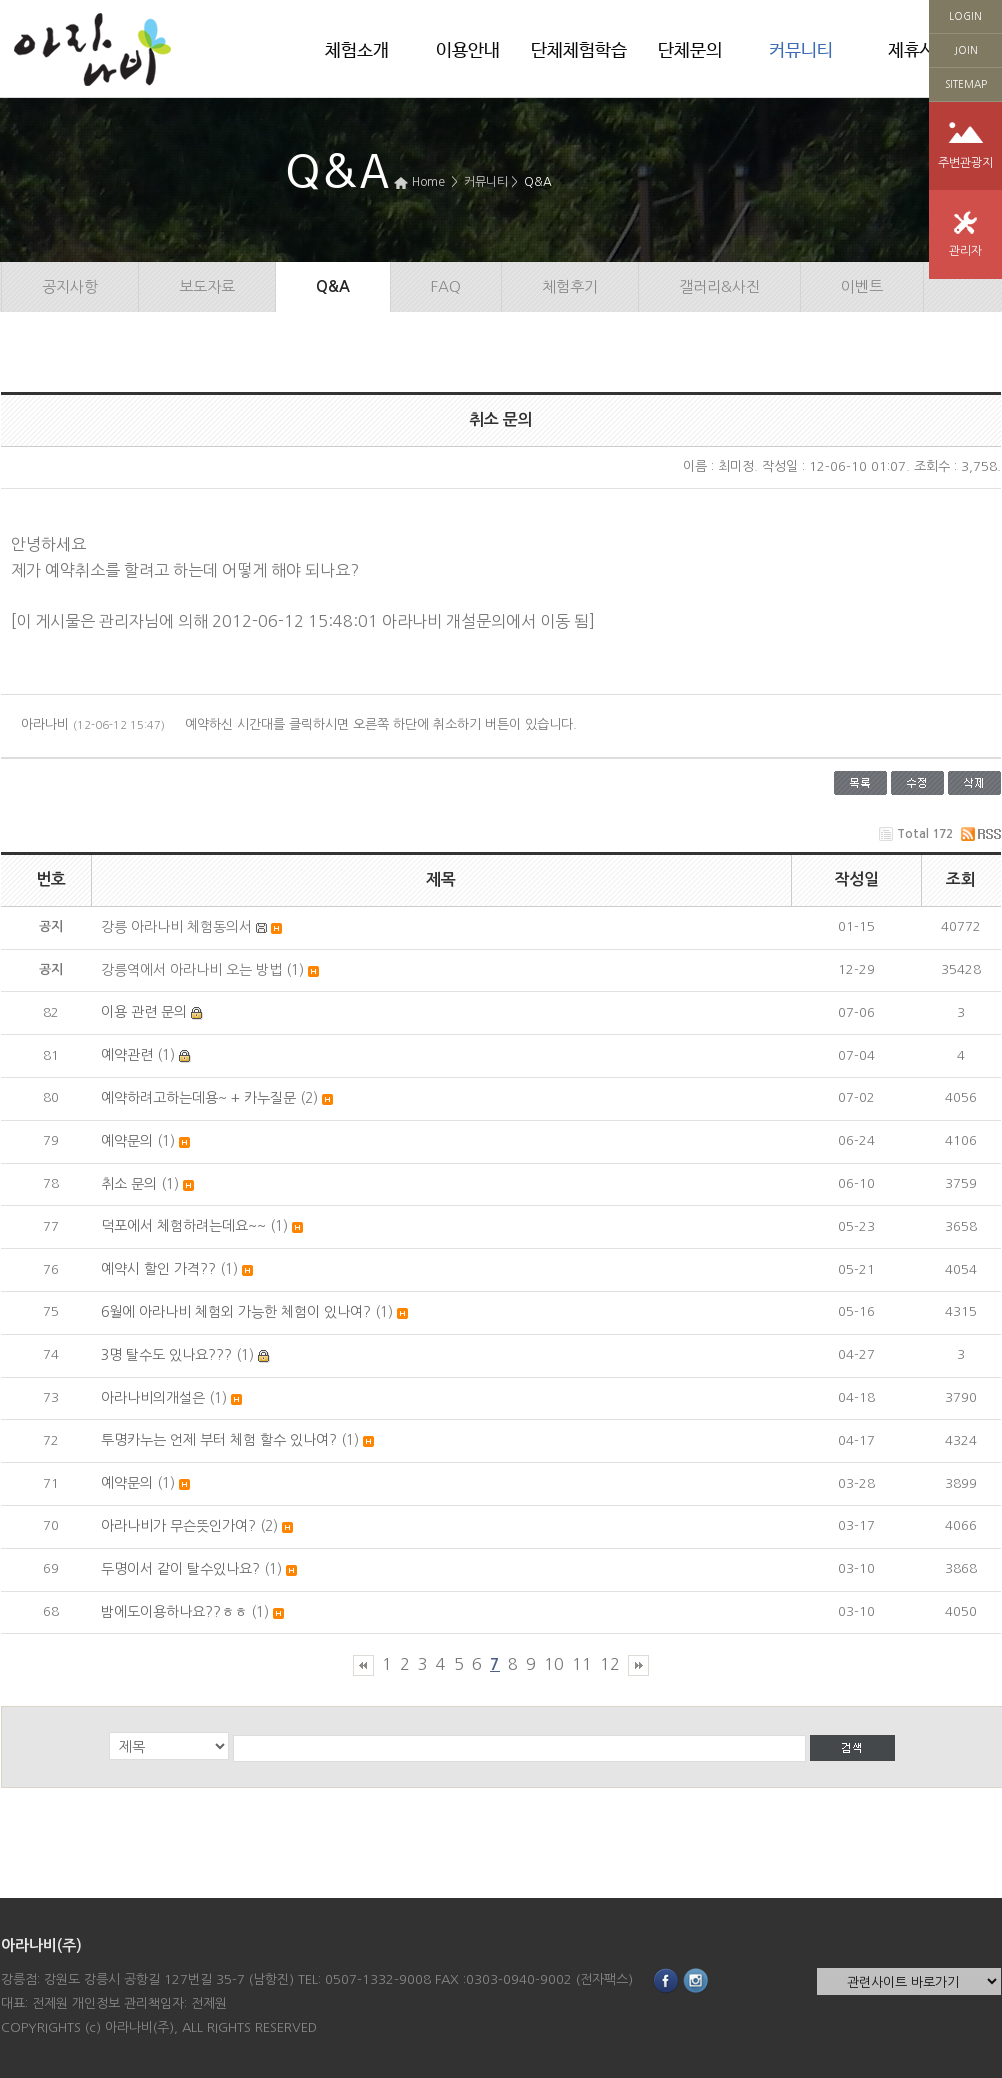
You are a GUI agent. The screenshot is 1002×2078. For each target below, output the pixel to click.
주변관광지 (965, 163)
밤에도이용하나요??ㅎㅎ (174, 1612)
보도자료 (207, 286)
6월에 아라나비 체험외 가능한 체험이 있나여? (236, 1312)
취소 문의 (129, 1184)
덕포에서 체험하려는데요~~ (183, 1226)
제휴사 (912, 51)
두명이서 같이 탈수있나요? (180, 1569)
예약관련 (127, 1055)
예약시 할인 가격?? (158, 1269)
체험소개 (357, 51)
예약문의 (127, 1141)
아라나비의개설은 (153, 1398)
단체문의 (690, 51)
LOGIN (965, 16)
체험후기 (570, 286)
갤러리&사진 (719, 286)
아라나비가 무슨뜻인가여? (178, 1526)
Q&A (538, 182)
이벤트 (862, 286)
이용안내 (468, 51)
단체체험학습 (579, 51)
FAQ (446, 286)
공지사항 (70, 286)
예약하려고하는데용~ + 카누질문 (198, 1098)
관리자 (965, 251)
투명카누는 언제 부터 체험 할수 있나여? (219, 1440)
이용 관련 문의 (144, 1012)
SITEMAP (966, 84)
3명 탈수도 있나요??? (166, 1355)
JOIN (966, 50)
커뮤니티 (801, 51)
